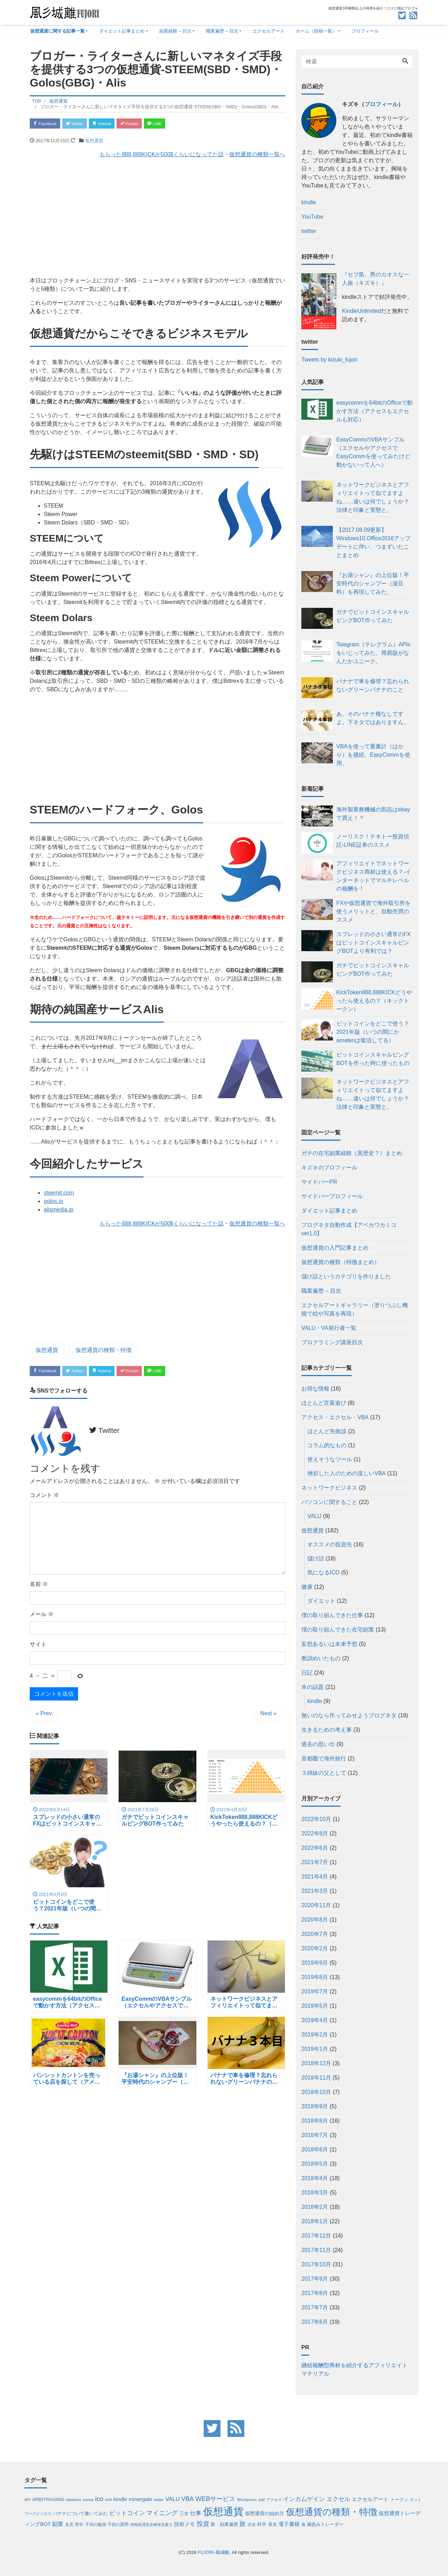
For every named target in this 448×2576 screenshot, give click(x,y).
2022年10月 (316, 1819)
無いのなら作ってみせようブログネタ (349, 1715)
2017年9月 (314, 2279)
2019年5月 (314, 2006)
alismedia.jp (58, 1211)
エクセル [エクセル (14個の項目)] (338, 2498)
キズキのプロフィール (329, 1167)
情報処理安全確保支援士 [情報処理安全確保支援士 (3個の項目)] (151, 2524)
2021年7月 (314, 1862)
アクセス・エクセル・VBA (335, 1417)
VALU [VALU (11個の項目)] (173, 2499)
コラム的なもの (326, 1445)
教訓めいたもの (321, 1658)
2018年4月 (314, 2178)
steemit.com (59, 1194)
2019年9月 (314, 1963)
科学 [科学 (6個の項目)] (261, 2524)
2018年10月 (316, 2092)
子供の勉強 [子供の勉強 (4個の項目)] (95, 2524)
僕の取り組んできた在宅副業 (337, 1630)
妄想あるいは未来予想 (329, 1644)
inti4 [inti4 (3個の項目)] (108, 2500)
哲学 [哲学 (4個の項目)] (79, 2524)
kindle (314, 1701)
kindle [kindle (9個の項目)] (120, 2499)
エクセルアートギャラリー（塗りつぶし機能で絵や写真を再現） (354, 1309)
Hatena (112, 123)
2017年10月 (316, 2264)
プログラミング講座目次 (332, 1342)
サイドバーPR (319, 1182)
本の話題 (312, 1687)
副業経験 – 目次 (175, 31)
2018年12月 (316, 2063)
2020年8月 (314, 1920)
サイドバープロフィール (332, 1196)
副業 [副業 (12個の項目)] (57, 2524)
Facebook (47, 123)
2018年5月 (314, 2164)
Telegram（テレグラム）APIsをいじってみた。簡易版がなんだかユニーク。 (373, 652)
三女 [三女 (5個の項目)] (184, 2513)
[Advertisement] (157, 215)
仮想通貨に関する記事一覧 (57, 31)
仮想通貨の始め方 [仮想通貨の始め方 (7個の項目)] (264, 2513)
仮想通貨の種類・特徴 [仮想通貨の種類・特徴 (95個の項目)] (331, 2512)
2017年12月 (316, 2236)
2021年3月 (314, 1891)
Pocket (144, 123)
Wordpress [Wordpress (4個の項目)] (247, 2499)
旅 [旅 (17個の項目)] (242, 2523)
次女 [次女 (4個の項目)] (251, 2524)
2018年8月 (314, 2121)
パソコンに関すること (329, 1502)
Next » (268, 1716)
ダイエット (321, 1601)
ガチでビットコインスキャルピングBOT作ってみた (372, 616)
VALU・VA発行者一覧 (328, 1328)
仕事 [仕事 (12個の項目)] (195, 2513)
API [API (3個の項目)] (27, 2500)
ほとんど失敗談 (326, 1431)
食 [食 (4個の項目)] (303, 2524)
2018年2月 (314, 2207)
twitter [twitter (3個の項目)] (159, 2500)
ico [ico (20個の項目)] (99, 2498)
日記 (307, 1673)
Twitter (81, 123)
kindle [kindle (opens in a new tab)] (308, 202)
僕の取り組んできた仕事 (332, 1615)
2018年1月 (314, 2221)
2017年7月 (314, 2307)
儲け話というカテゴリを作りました (346, 1276)
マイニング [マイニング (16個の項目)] (162, 2512)
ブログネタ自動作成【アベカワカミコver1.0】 (349, 1229)
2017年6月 (314, 2322)
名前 (39, 1587)
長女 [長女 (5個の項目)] (272, 2524)
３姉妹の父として (323, 1773)
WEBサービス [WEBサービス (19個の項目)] (215, 2498)
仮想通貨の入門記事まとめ (335, 1248)
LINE (173, 123)
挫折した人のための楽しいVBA (346, 1473)
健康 (307, 1587)
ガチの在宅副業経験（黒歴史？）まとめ (351, 1153)
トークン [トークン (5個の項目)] (399, 2499)
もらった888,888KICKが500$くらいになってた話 (161, 156)
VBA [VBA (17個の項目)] (187, 2498)
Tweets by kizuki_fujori (329, 360)
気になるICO (323, 1572)
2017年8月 (314, 2293)
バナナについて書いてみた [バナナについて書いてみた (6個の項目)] (80, 2513)
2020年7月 (314, 1934)
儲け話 (315, 1558)
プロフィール (365, 31)
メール (42, 1617)
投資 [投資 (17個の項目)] (203, 2523)
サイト (38, 1647)
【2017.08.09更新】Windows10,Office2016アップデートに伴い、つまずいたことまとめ (373, 542)
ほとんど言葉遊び (323, 1403)
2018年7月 (314, 2135)
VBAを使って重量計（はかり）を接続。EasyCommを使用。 (373, 754)
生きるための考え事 (326, 1730)
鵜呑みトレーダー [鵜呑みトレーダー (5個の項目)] (325, 2524)
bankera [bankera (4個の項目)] (73, 2499)
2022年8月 (314, 1833)
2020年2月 (314, 1948)
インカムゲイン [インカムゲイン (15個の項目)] (304, 2498)
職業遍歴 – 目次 (222, 31)
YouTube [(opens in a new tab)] (312, 217)
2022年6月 (314, 1848)
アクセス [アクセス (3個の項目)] (274, 2500)
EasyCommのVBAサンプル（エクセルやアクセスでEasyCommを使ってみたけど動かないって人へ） (373, 452)
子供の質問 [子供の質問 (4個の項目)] (117, 2524)
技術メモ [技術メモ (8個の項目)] (184, 2524)
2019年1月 (314, 2049)
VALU (314, 1516)
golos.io (53, 1202)
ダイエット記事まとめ (122, 31)
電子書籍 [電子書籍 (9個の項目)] (289, 2524)
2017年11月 (316, 2250)
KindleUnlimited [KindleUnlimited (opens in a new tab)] (361, 311)
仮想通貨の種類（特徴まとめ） (340, 1262)
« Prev (44, 1716)
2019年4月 (314, 2020)
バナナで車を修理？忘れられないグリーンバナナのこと (372, 685)
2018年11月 (316, 2078)
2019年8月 (314, 1977)
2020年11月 (316, 1905)
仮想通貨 (94, 142)
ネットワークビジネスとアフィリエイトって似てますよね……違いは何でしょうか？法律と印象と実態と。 (372, 497)
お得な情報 (315, 1389)
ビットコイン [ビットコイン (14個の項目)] (127, 2512)
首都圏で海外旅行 (323, 1758)
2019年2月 (314, 2035)
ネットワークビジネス (329, 1488)
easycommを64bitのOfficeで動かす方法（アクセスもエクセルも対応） (374, 411)
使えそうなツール (329, 1459)
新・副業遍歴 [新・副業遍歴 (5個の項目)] (224, 2524)
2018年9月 (314, 2106)
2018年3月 (314, 2193)
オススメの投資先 (329, 1544)
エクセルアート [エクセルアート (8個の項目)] (370, 2499)
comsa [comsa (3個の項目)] (88, 2500)
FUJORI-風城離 (213, 2552)
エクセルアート (269, 31)
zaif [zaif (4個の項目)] (261, 2499)
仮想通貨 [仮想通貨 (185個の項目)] (223, 2511)
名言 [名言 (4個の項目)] (69, 2524)
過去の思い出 (318, 1744)
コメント (44, 1498)
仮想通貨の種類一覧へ (257, 156)
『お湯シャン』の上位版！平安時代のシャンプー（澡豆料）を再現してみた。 (372, 583)
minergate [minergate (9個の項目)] (140, 2499)
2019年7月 (314, 1991)
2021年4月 (314, 1877)
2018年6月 (314, 2149)
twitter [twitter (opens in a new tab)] (308, 231)
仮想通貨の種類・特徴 (104, 1351)
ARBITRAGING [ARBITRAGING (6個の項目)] (48, 2499)
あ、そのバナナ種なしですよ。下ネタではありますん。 (372, 718)
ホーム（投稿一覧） (316, 31)
